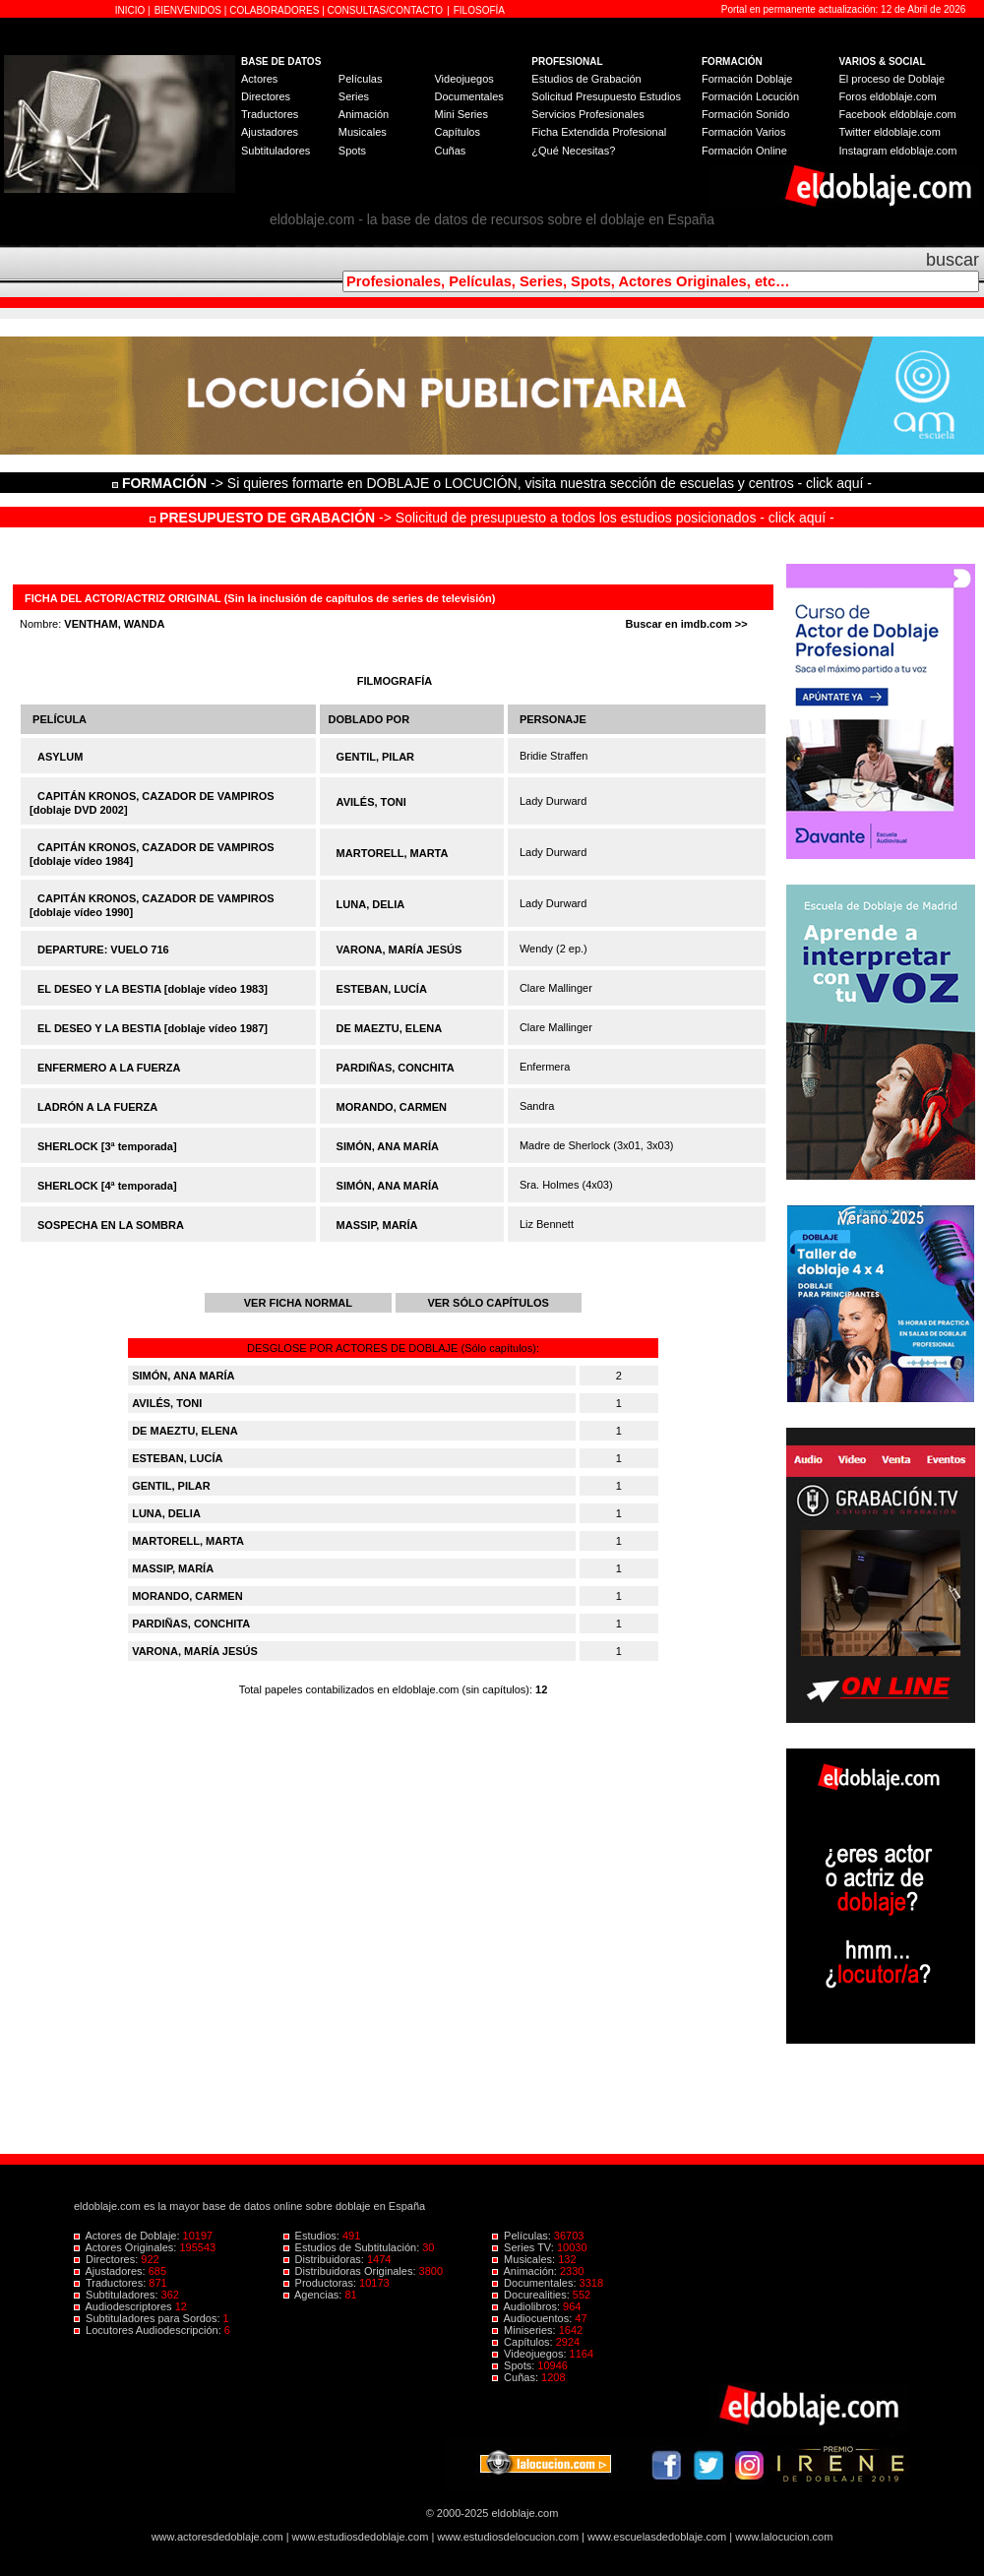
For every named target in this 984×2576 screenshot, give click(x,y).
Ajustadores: (111, 2271)
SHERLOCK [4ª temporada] (107, 1186)
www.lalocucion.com (783, 2537)
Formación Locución (750, 96)
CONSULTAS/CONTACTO (386, 10)
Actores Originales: (127, 2247)
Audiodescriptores (124, 2306)
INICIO (131, 10)
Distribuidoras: (325, 2259)
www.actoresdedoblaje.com (217, 2537)
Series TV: (524, 2247)
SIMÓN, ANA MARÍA (388, 1146)
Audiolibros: (527, 2306)
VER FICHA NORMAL (298, 1303)
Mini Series (460, 114)
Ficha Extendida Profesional (598, 132)
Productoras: (321, 2283)
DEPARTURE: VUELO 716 (103, 949)
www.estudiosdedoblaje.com (360, 2537)
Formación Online (744, 150)
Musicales (362, 132)
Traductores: (111, 2283)
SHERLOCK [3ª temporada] (107, 1146)
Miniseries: (525, 2330)
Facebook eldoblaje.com (897, 114)
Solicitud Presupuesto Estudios (606, 96)
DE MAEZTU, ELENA (390, 1028)
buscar (952, 260)
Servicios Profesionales (587, 114)
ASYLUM (60, 757)
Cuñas (449, 150)
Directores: (107, 2259)
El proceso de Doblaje (892, 79)
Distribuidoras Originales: (351, 2271)
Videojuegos (463, 79)
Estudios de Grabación (586, 79)
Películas (360, 79)
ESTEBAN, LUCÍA (382, 989)
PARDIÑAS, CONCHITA (396, 1067)
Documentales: (536, 2283)
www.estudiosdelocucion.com (508, 2537)
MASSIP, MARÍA (377, 1225)
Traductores (269, 114)
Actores (259, 79)
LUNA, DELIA (371, 904)
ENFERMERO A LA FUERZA (108, 1067)
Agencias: (314, 2294)
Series (353, 96)
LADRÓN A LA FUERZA (97, 1107)
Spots (352, 150)
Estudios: (312, 2235)
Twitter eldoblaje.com (890, 132)
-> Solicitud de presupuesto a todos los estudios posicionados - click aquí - (492, 517)
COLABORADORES (274, 10)
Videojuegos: (531, 2354)
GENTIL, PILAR (375, 757)
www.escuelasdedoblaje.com (656, 2537)
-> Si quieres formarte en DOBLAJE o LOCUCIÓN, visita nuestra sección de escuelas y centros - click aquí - (495, 483)
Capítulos (456, 132)
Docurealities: (532, 2294)
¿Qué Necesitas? (573, 150)
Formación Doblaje (747, 79)
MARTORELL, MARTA (393, 853)
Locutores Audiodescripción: (149, 2330)
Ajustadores (269, 132)
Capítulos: (524, 2342)
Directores (265, 96)
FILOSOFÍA (479, 10)
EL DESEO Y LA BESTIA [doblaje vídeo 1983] (152, 989)
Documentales (468, 96)
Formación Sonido (745, 114)
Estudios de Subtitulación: (353, 2247)
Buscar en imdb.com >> (687, 624)
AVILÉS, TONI (371, 802)
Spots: (514, 2365)
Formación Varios (743, 132)
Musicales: (525, 2259)
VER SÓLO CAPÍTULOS (487, 1303)
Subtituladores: (117, 2294)
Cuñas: (516, 2377)
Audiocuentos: (533, 2318)
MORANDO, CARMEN (392, 1107)
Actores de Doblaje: (128, 2235)
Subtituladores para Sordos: (148, 2318)
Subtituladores (275, 150)
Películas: (523, 2235)
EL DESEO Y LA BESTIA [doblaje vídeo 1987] (152, 1028)
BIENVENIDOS (189, 10)
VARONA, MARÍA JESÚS (399, 949)
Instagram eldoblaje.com (898, 150)
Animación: (526, 2271)
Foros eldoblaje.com (888, 96)
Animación (363, 114)
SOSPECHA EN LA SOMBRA (110, 1225)
